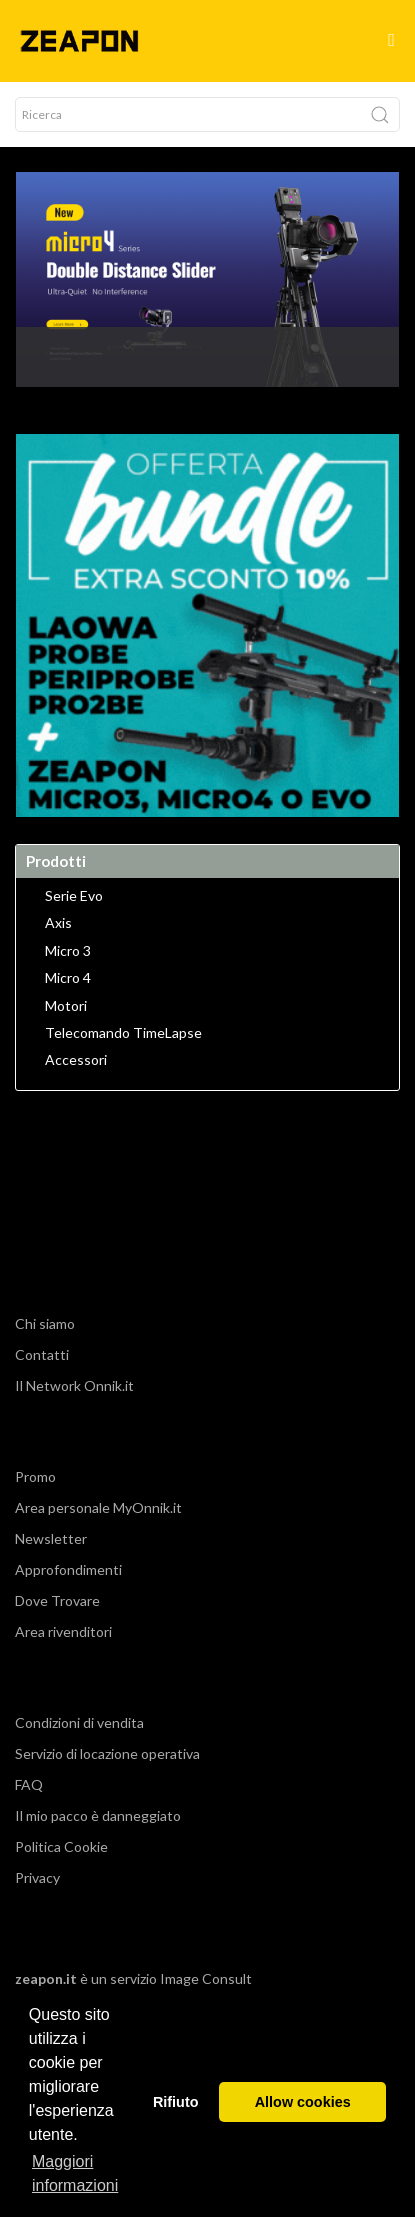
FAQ (29, 1784)
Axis (58, 923)
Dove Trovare (57, 1600)
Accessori (76, 1060)
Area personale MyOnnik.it (98, 1507)
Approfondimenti (68, 1569)
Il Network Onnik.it (74, 1385)
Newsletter (51, 1538)
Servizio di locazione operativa (107, 1753)
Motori (66, 1006)
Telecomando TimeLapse (123, 1033)
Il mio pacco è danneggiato (98, 1815)
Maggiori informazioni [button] (75, 2173)
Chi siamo (45, 1323)
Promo (35, 1476)
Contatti (42, 1354)
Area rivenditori (63, 1631)
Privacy (37, 1877)
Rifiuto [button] (176, 2102)
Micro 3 (68, 951)
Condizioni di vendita (79, 1722)
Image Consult (206, 1978)
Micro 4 (68, 978)
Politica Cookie (61, 1846)
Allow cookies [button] (303, 2102)
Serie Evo (74, 896)
